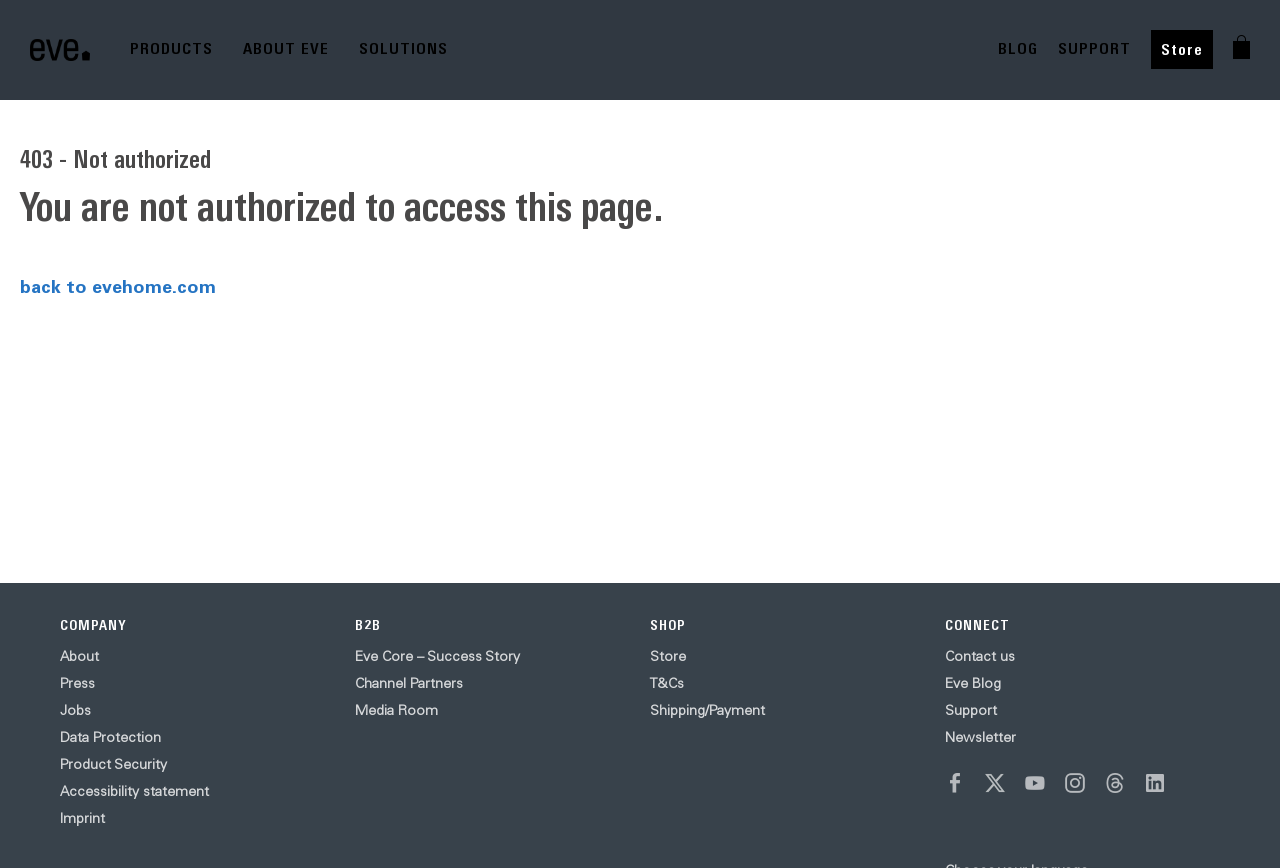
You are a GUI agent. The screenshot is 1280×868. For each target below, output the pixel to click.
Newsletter (980, 737)
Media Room (396, 710)
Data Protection (110, 737)
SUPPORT (1094, 48)
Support (971, 710)
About (79, 656)
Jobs (75, 710)
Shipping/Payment (707, 710)
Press (77, 683)
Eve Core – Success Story (437, 656)
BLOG (1018, 48)
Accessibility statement (134, 791)
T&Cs (667, 683)
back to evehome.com (118, 286)
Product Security (113, 764)
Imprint (82, 818)
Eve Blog (973, 683)
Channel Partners (409, 683)
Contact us (980, 656)
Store (1182, 49)
